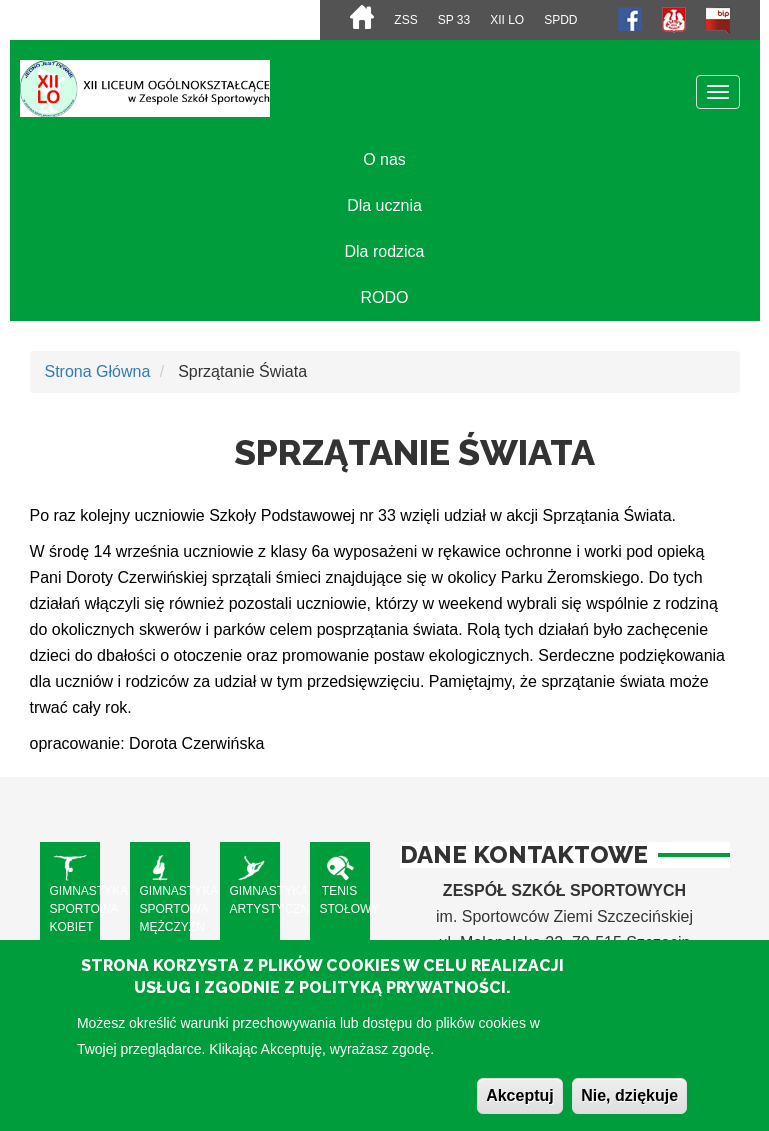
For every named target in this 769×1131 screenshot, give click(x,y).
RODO (385, 297)
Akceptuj (520, 1107)
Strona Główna (98, 371)
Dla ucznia (384, 205)
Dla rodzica (384, 251)
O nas (384, 159)
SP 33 (454, 20)
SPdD (560, 20)
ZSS (405, 20)
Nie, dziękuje (629, 1107)
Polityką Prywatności (402, 1000)
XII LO (507, 20)
